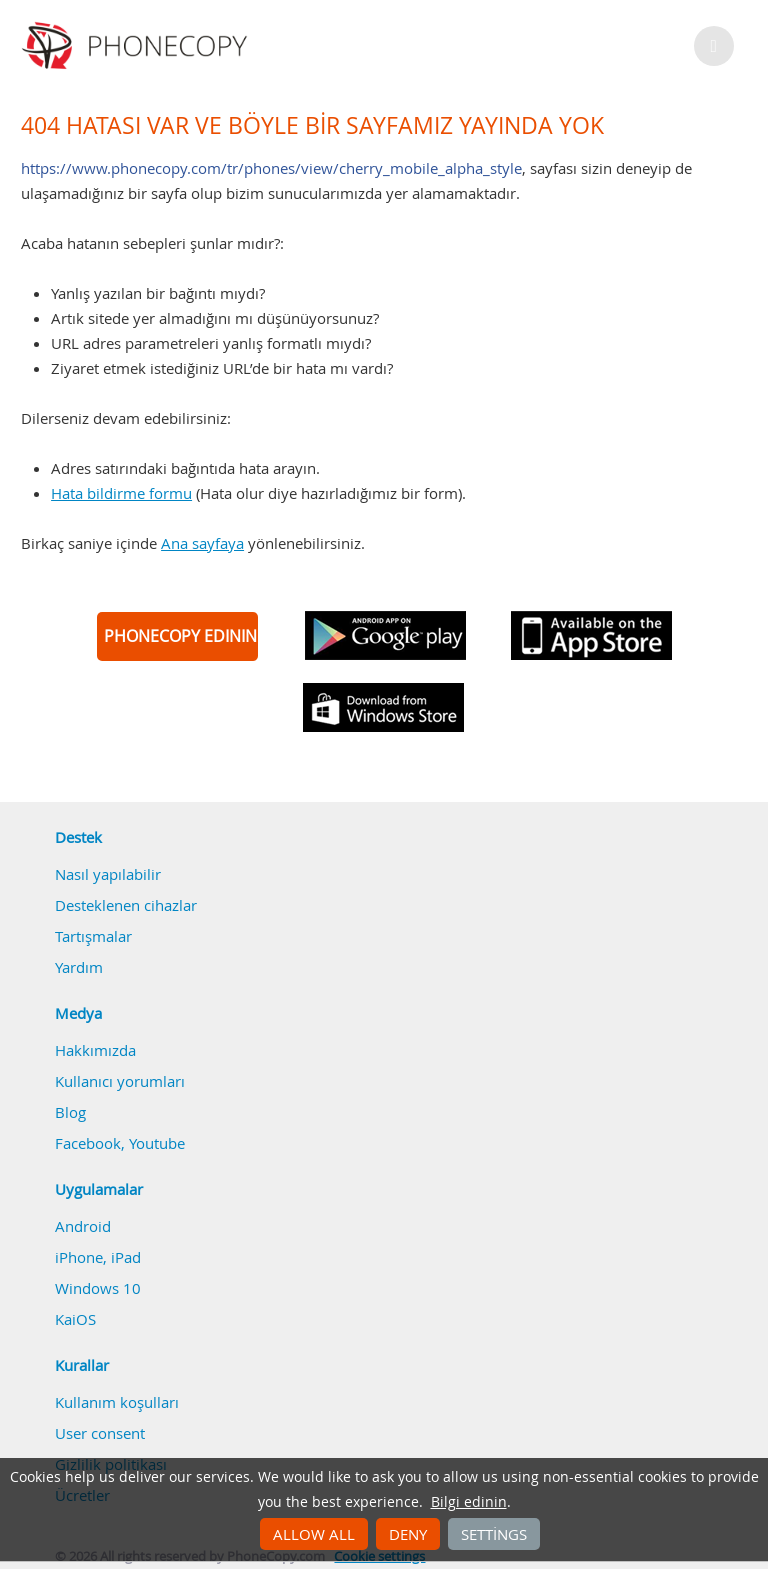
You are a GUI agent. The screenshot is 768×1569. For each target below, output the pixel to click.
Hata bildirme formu (121, 493)
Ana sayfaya (202, 543)
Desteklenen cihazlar (126, 905)
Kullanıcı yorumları (120, 1081)
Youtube (157, 1143)
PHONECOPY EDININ (180, 636)
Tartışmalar (93, 936)
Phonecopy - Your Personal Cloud (137, 46)
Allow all (314, 1534)
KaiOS (75, 1319)
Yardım (79, 967)
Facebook (88, 1143)
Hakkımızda (95, 1050)
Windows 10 (98, 1288)
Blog (70, 1112)
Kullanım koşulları (117, 1402)
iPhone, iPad (98, 1257)
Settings (494, 1534)
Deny (408, 1534)
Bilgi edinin (469, 1502)
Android (83, 1226)
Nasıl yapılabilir (108, 874)
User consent (100, 1433)
